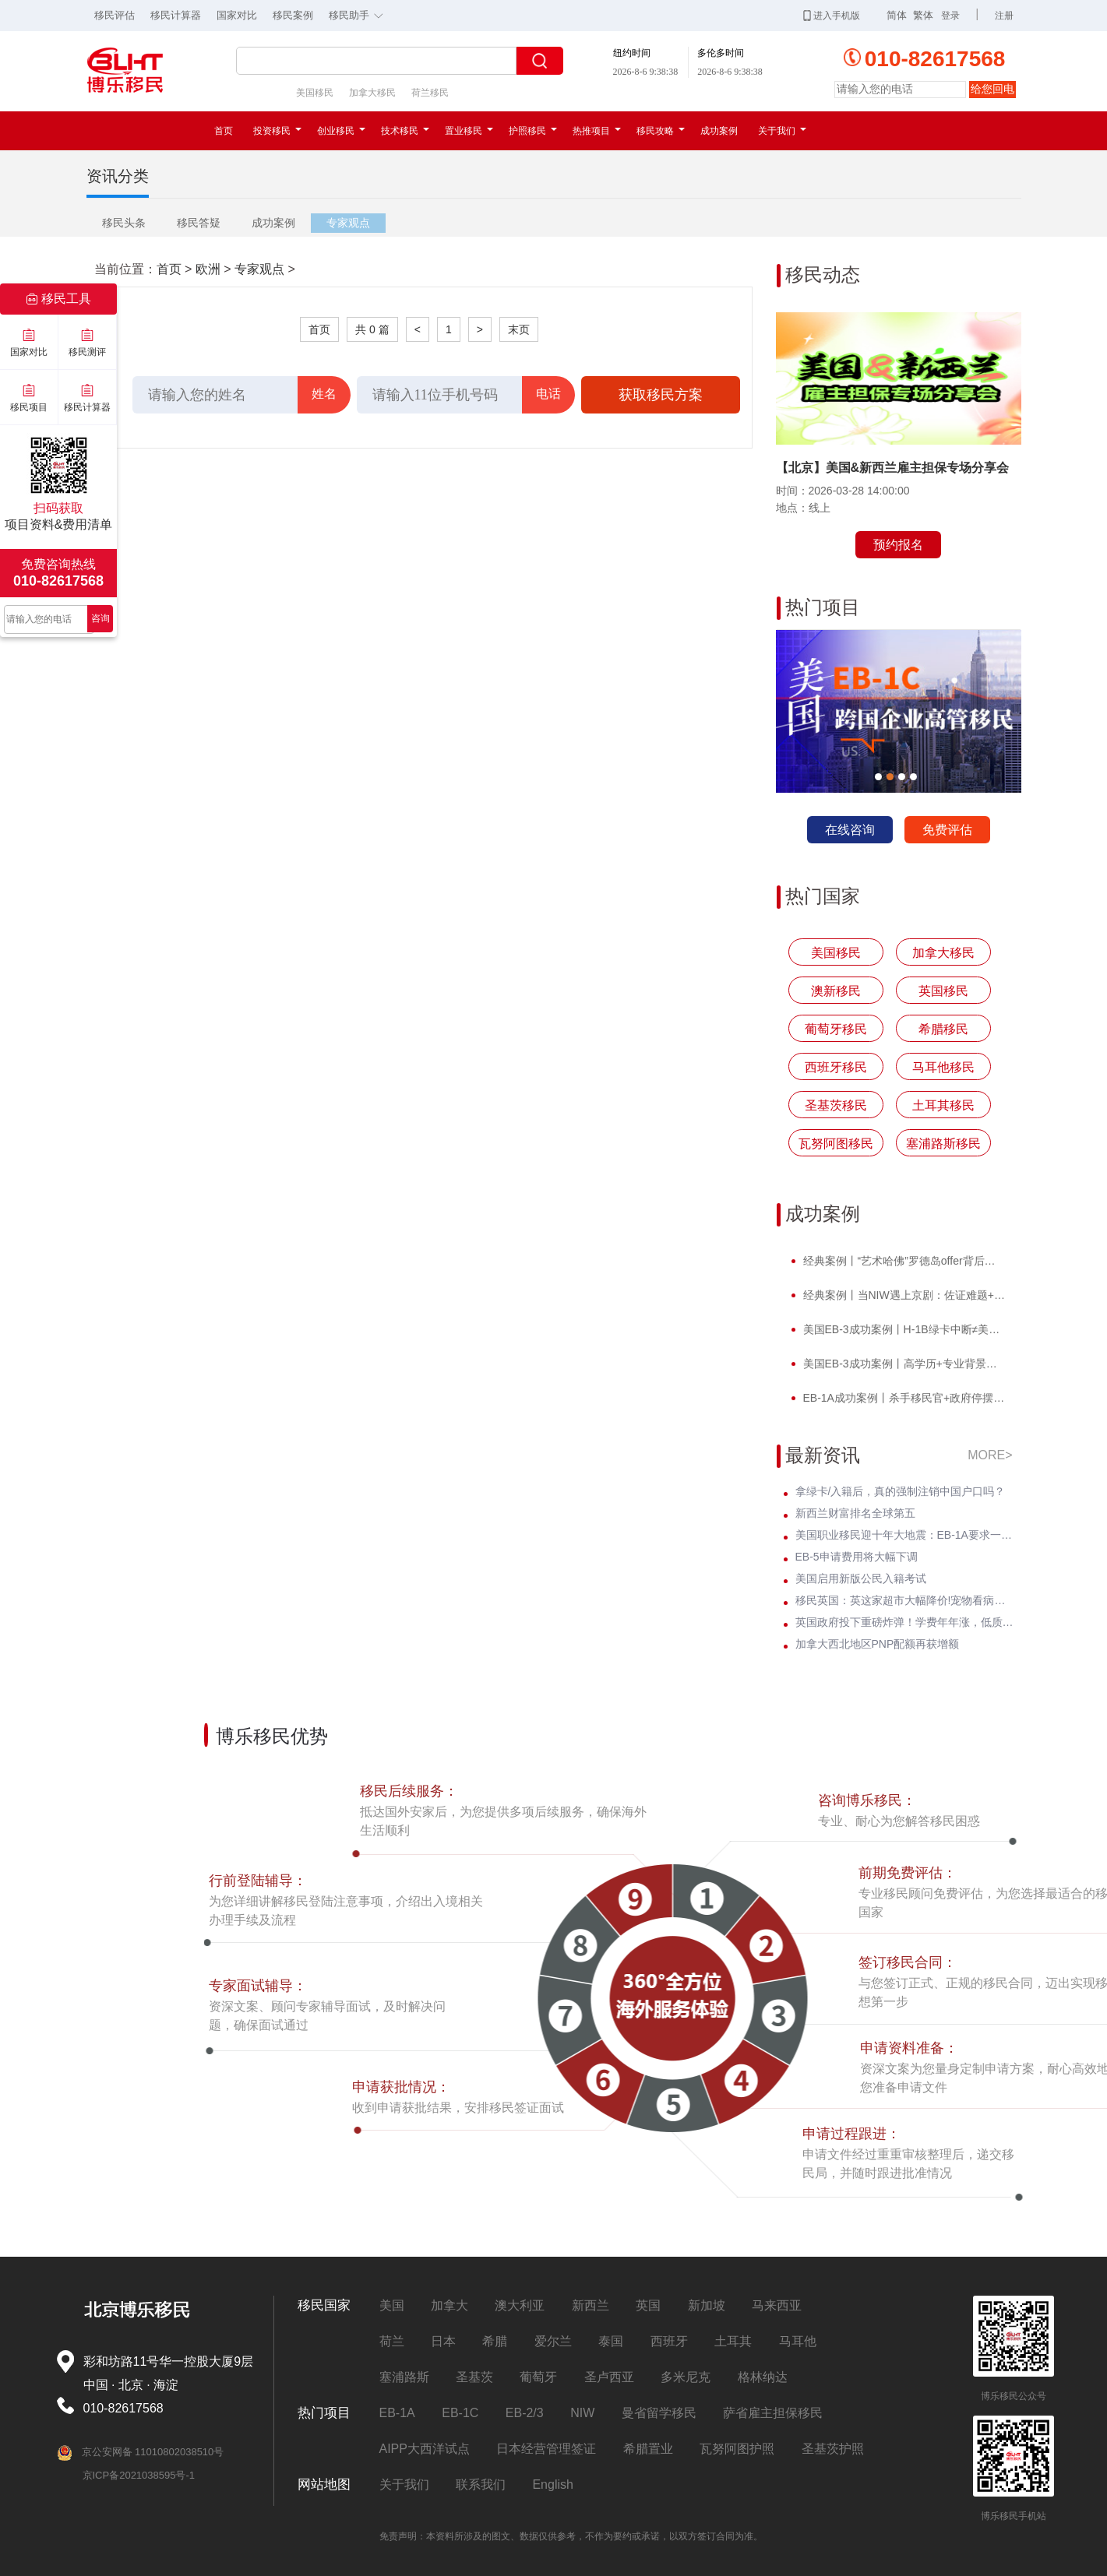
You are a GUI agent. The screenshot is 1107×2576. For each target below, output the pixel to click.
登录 (950, 15)
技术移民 (405, 130)
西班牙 (669, 2341)
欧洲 (208, 269)
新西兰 (590, 2305)
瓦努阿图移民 (836, 1143)
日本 (443, 2341)
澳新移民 (836, 991)
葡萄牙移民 (836, 1029)
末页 (519, 329)
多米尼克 (685, 2377)
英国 (648, 2305)
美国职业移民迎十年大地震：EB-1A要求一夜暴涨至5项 (904, 1535)
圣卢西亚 (609, 2377)
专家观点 (348, 222)
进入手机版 (831, 15)
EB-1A (397, 2412)
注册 (1004, 15)
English (552, 2484)
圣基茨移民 (836, 1105)
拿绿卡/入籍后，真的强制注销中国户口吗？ (900, 1491)
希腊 (494, 2341)
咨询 (100, 618)
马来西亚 (777, 2305)
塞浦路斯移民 (943, 1143)
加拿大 (449, 2305)
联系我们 (481, 2484)
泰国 (610, 2341)
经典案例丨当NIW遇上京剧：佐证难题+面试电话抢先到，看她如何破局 (902, 1295)
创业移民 (341, 130)
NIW (582, 2412)
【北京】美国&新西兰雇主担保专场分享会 (893, 467)
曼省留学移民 (659, 2412)
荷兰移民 (430, 92)
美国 (391, 2305)
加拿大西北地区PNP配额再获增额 (877, 1644)
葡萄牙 (538, 2377)
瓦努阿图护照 (737, 2448)
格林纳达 (763, 2377)
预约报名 (898, 544)
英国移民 (943, 991)
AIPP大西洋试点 (424, 2448)
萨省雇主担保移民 (773, 2412)
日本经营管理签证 (546, 2448)
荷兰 (391, 2341)
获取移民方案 (661, 395)
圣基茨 (474, 2377)
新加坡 (706, 2305)
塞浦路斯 (404, 2377)
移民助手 (360, 14)
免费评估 (947, 829)
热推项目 (597, 130)
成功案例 (719, 130)
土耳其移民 (943, 1105)
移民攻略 (660, 130)
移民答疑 (198, 222)
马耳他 (797, 2341)
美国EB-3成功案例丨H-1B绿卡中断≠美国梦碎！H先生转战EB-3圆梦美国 (902, 1329)
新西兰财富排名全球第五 (855, 1513)
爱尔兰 (553, 2341)
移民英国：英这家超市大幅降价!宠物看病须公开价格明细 (904, 1600)
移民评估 (114, 15)
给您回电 (992, 89)
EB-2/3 (525, 2412)
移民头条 (124, 222)
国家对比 (237, 15)
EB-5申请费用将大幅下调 (856, 1556)
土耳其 (733, 2341)
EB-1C (460, 2412)
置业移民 (469, 130)
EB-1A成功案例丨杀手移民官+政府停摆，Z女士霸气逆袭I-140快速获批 (902, 1398)
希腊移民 (943, 1029)
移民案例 (293, 15)
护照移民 (533, 130)
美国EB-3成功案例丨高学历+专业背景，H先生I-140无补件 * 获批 (902, 1363)
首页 (223, 130)
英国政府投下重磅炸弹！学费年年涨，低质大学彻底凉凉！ (904, 1622)
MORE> (990, 1455)
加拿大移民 (372, 92)
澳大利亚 (520, 2305)
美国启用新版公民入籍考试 (860, 1578)
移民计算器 (175, 15)
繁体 (923, 15)
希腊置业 (648, 2448)
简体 (897, 15)
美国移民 (314, 92)
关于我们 (782, 130)
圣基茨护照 (833, 2448)
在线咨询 (850, 829)
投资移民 (277, 130)
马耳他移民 (943, 1067)
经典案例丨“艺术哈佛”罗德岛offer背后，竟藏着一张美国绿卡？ (902, 1261)
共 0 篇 (372, 329)
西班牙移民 (836, 1067)
